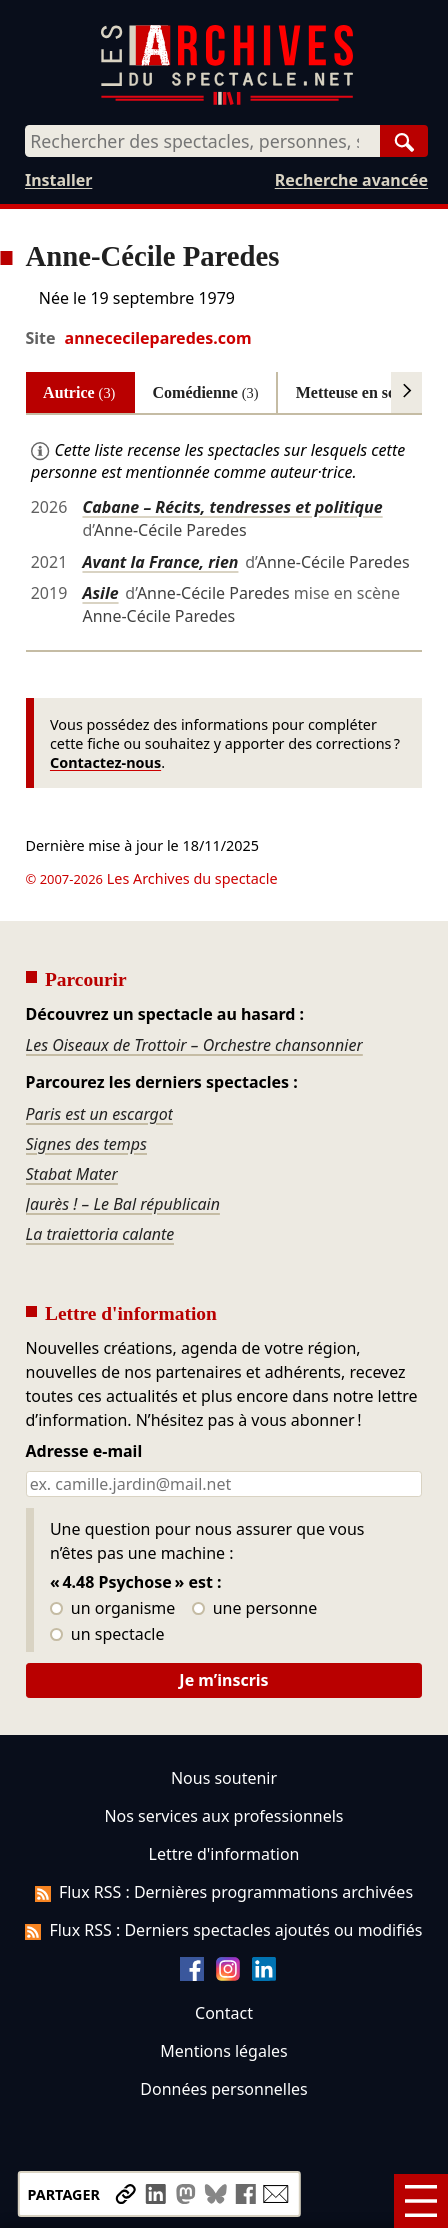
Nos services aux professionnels (223, 1816)
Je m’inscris (223, 1680)
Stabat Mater (72, 1174)
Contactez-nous (105, 762)
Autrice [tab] (79, 392)
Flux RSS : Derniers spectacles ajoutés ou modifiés (223, 1930)
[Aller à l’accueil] (227, 100)
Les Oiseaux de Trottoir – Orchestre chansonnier (194, 1045)
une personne (254, 1609)
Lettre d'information (224, 1854)
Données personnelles (223, 2089)
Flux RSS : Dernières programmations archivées (224, 1892)
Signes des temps (86, 1144)
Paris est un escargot (100, 1114)
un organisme (112, 1609)
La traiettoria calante (100, 1234)
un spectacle (107, 1635)
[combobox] (202, 141)
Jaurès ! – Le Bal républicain (123, 1204)
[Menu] (421, 2201)
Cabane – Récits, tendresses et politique (232, 507)
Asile (100, 593)
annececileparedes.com (158, 338)
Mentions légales (223, 2051)
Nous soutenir (224, 1778)
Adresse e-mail (84, 1452)
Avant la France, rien (160, 562)
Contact (224, 2013)
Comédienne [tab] (206, 392)
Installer (58, 180)
